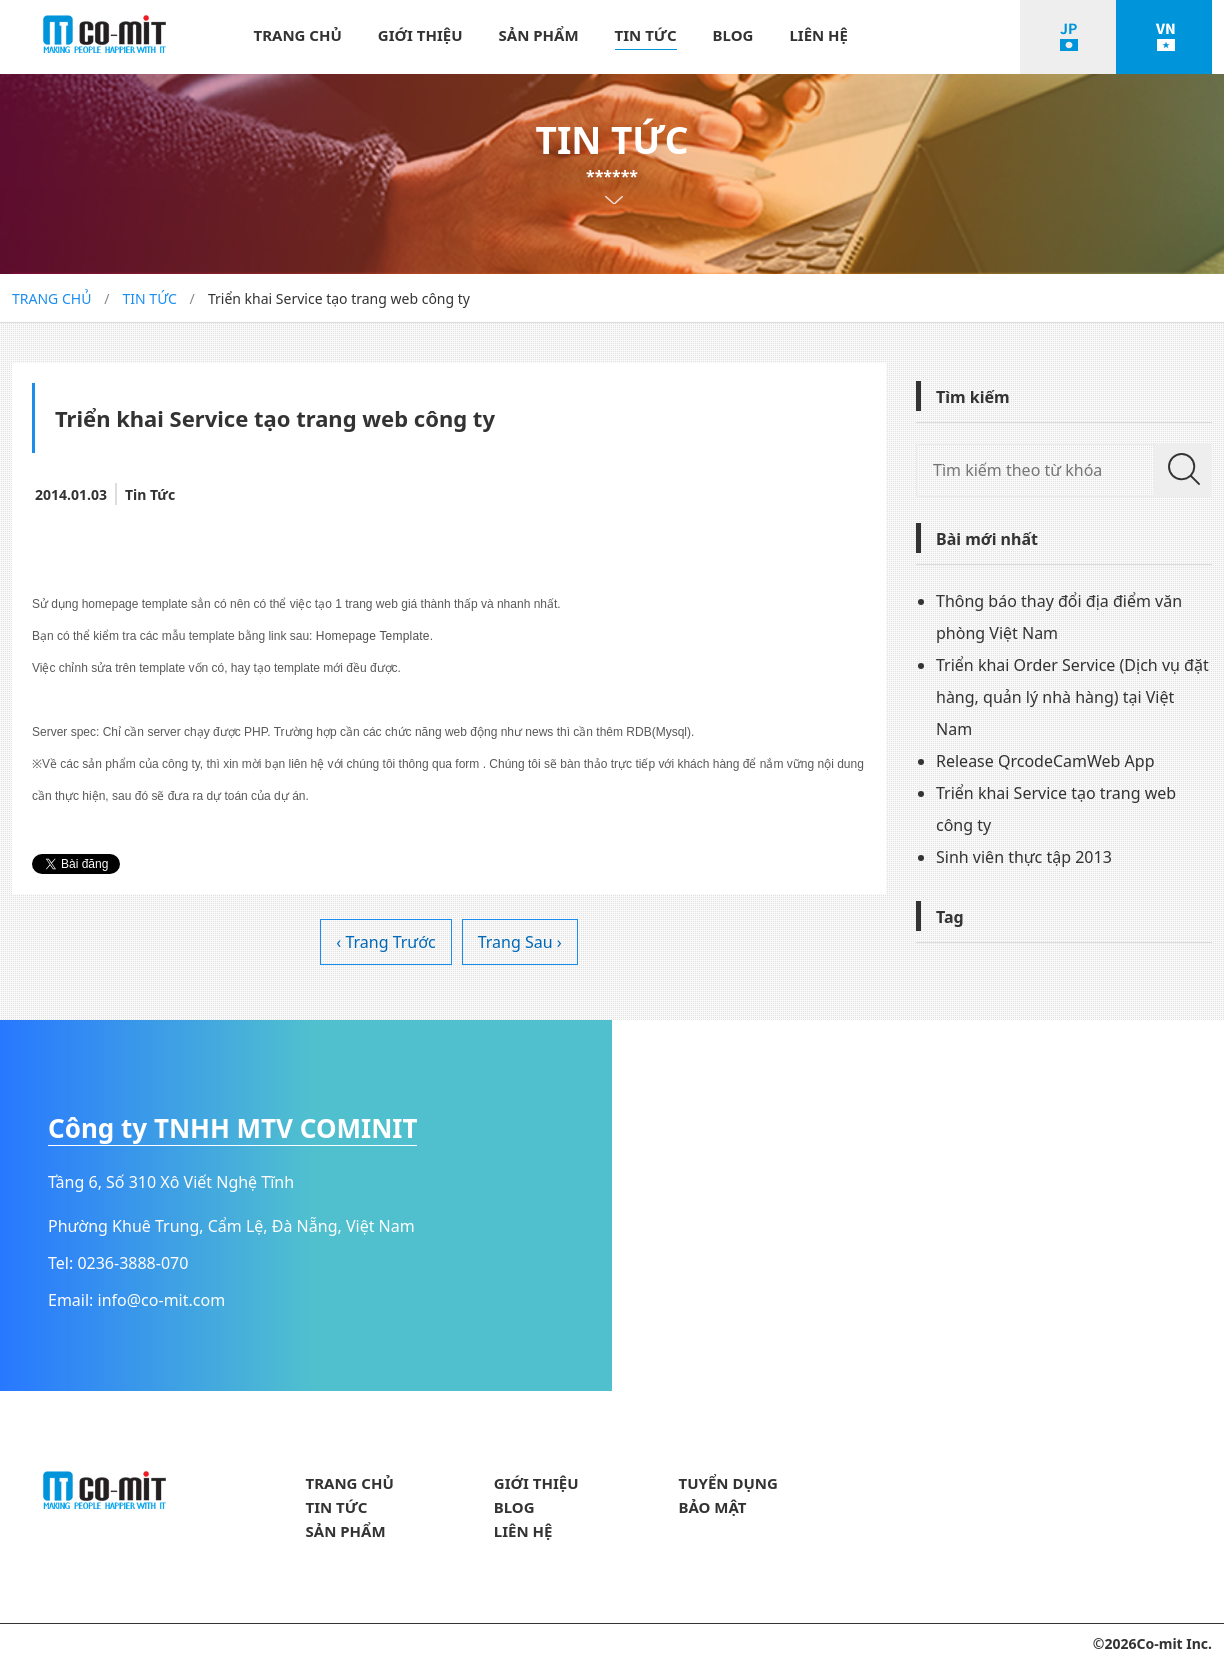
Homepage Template (373, 636)
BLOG (733, 35)
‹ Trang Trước (385, 942)
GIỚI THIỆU (420, 35)
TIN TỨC (646, 35)
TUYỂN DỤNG (728, 1483)
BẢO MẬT (713, 1507)
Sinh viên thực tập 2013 (1024, 857)
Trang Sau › (520, 942)
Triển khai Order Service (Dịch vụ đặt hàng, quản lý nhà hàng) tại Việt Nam (1072, 697)
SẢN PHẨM (539, 35)
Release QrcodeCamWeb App (1045, 761)
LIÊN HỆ (818, 35)
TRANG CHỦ (298, 35)
